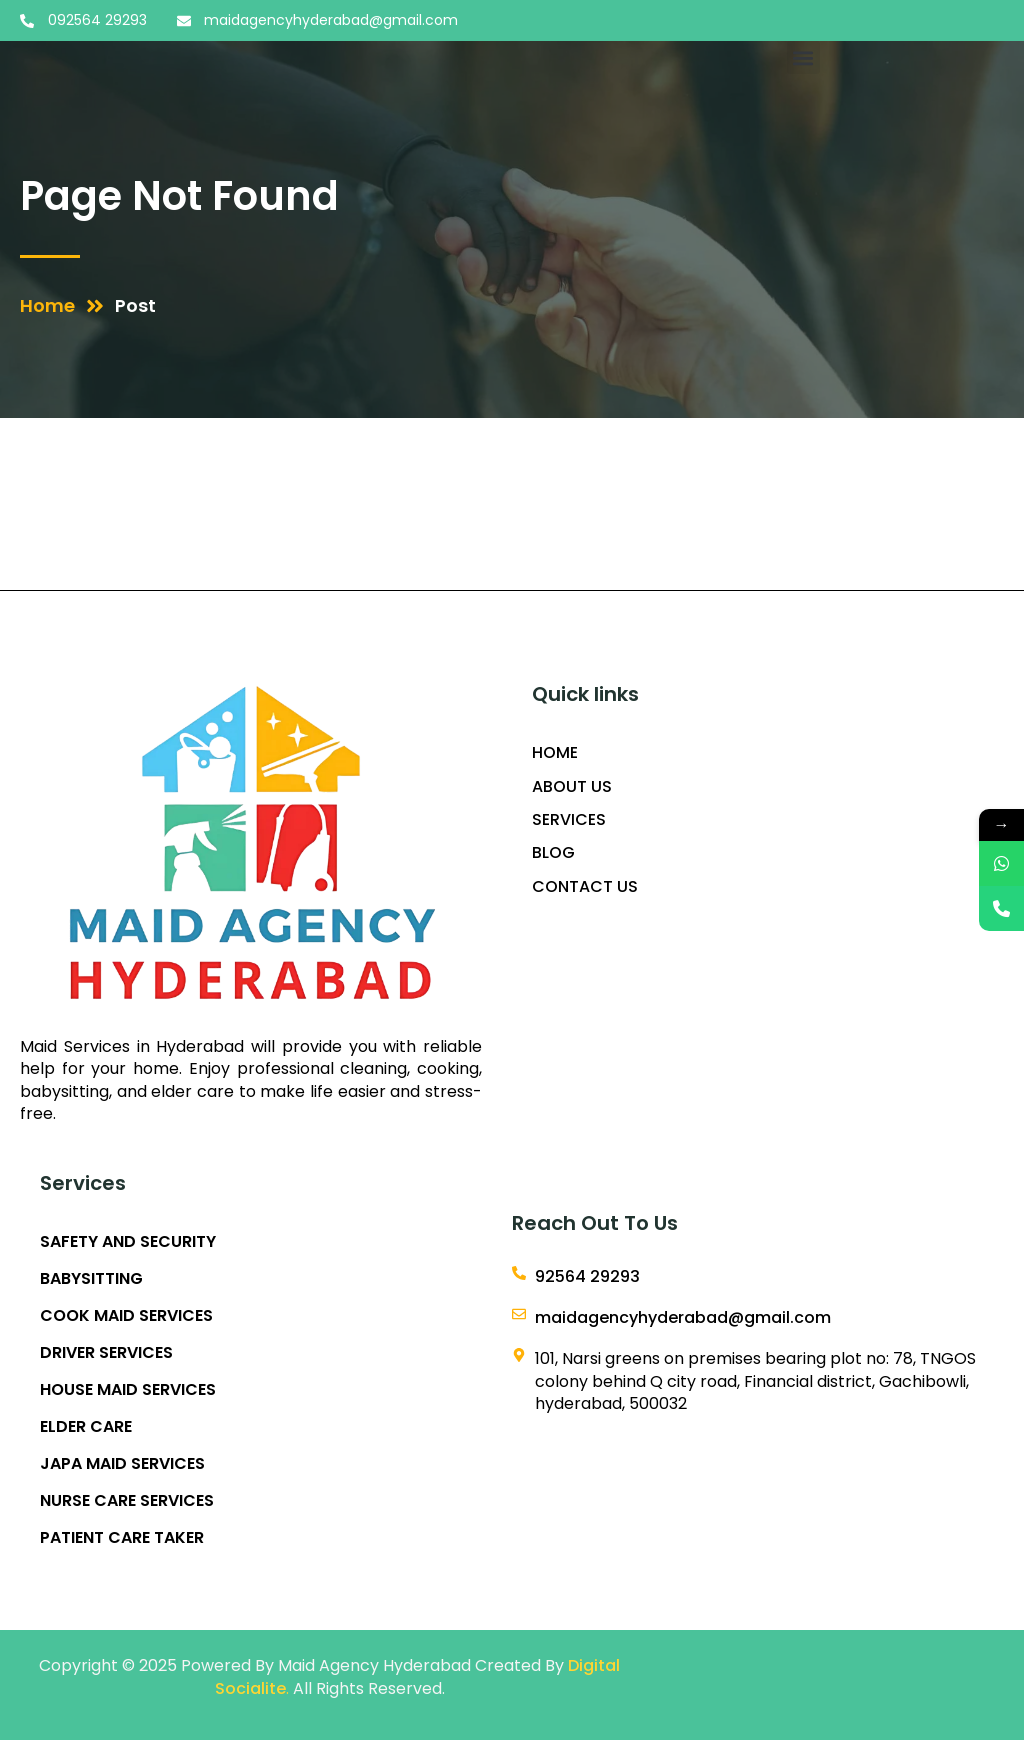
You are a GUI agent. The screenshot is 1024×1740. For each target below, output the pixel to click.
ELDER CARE (86, 1427)
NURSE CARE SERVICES (127, 1501)
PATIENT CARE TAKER (122, 1538)
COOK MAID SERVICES (126, 1316)
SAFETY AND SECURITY (128, 1242)
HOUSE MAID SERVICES (128, 1390)
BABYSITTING (91, 1279)
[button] (803, 57)
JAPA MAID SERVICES (122, 1464)
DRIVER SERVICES (106, 1353)
